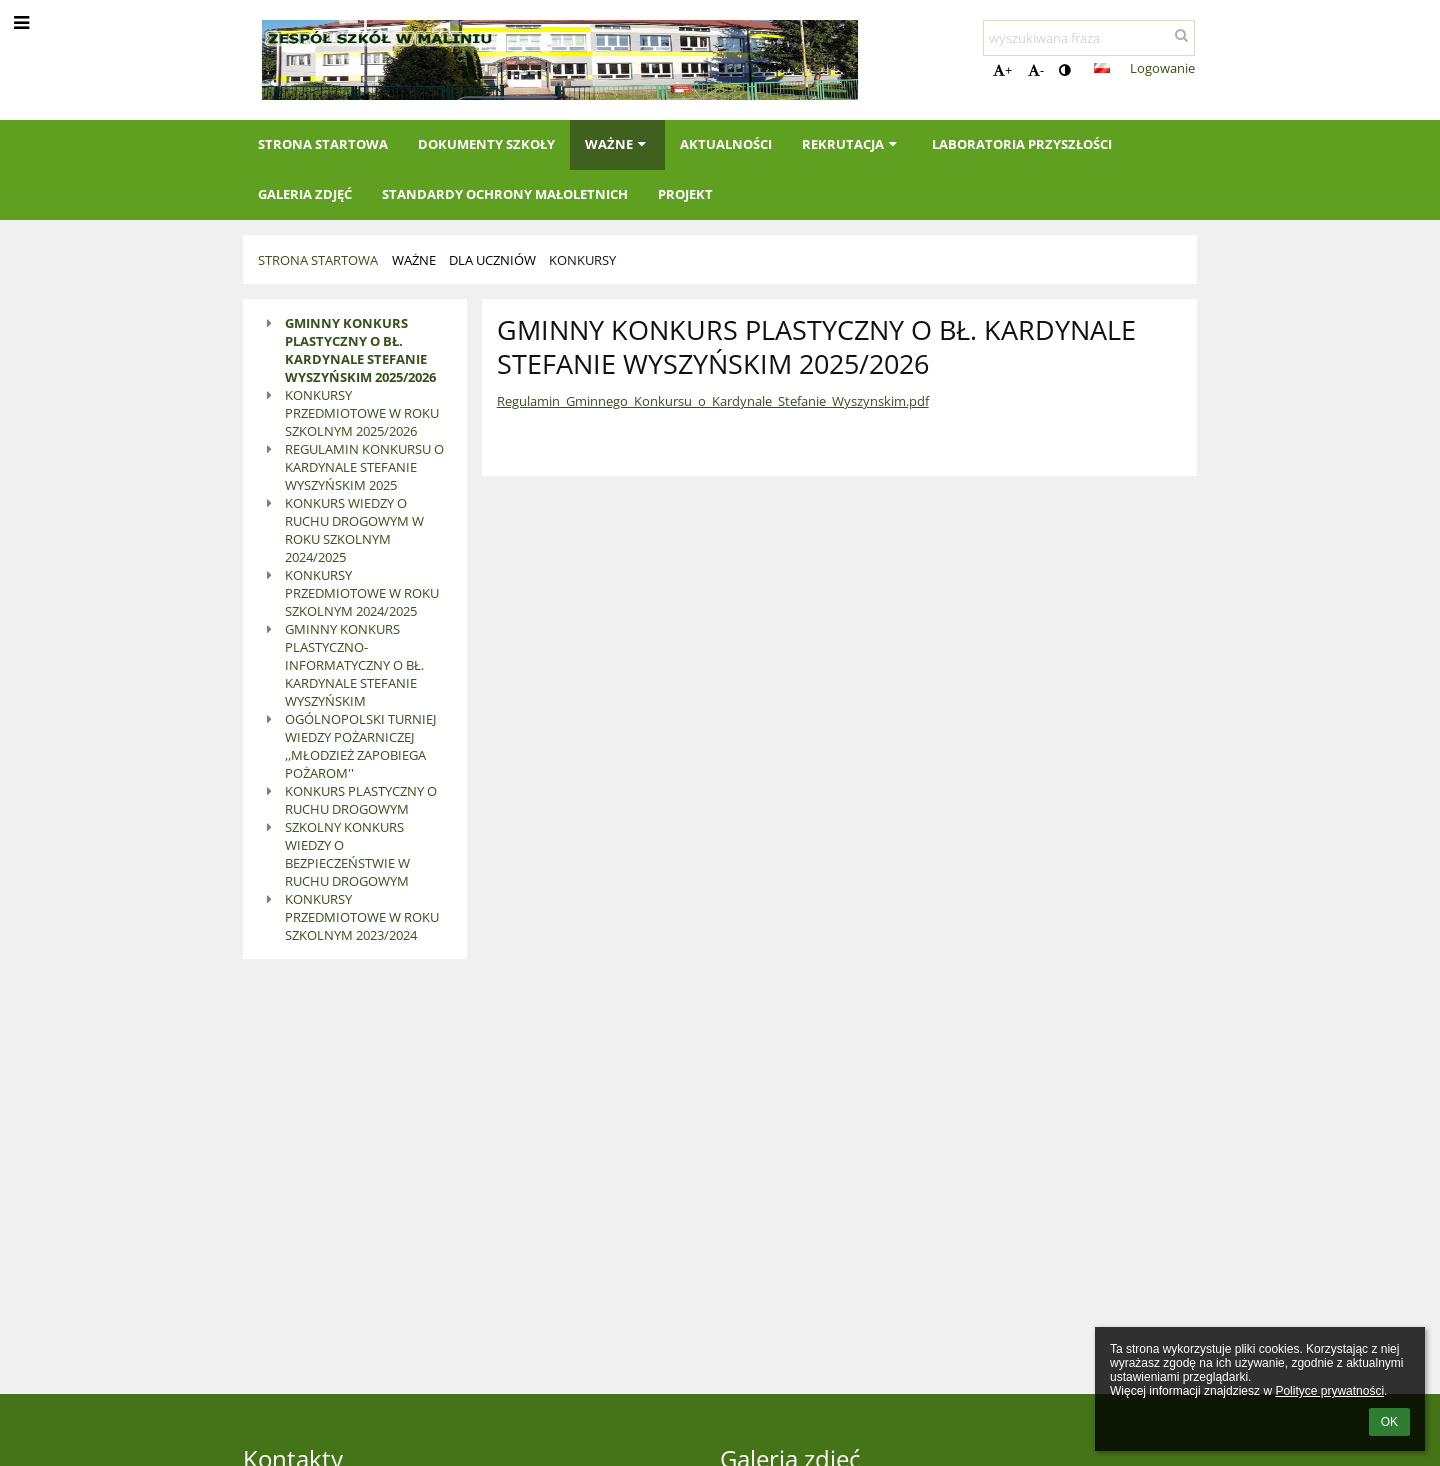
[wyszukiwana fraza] (1089, 38)
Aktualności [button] (726, 144)
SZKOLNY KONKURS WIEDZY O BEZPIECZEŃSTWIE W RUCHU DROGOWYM (347, 854)
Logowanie (1162, 68)
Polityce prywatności (1329, 1391)
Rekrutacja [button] (851, 144)
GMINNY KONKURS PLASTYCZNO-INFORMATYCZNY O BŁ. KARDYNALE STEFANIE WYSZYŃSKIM (354, 665)
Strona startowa (318, 260)
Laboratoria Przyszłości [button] (1022, 144)
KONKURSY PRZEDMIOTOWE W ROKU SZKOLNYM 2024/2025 (362, 593)
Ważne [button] (617, 144)
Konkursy (582, 260)
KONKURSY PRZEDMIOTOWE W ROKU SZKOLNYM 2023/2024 (362, 917)
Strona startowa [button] (323, 144)
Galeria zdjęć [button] (305, 194)
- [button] (1036, 70)
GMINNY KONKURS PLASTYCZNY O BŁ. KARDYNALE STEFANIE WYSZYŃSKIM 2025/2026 (360, 350)
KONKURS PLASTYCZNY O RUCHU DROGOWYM (361, 800)
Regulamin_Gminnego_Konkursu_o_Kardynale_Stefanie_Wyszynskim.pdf (713, 401)
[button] (1102, 68)
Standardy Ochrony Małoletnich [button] (505, 194)
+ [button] (1002, 70)
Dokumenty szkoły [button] (486, 144)
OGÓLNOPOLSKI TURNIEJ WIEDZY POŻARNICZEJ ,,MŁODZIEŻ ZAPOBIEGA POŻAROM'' (360, 746)
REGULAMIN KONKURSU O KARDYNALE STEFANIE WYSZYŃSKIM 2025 (364, 467)
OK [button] (1389, 1422)
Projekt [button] (685, 194)
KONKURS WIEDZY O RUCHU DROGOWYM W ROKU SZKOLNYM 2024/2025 (354, 530)
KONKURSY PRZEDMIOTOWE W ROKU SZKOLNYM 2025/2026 (362, 413)
